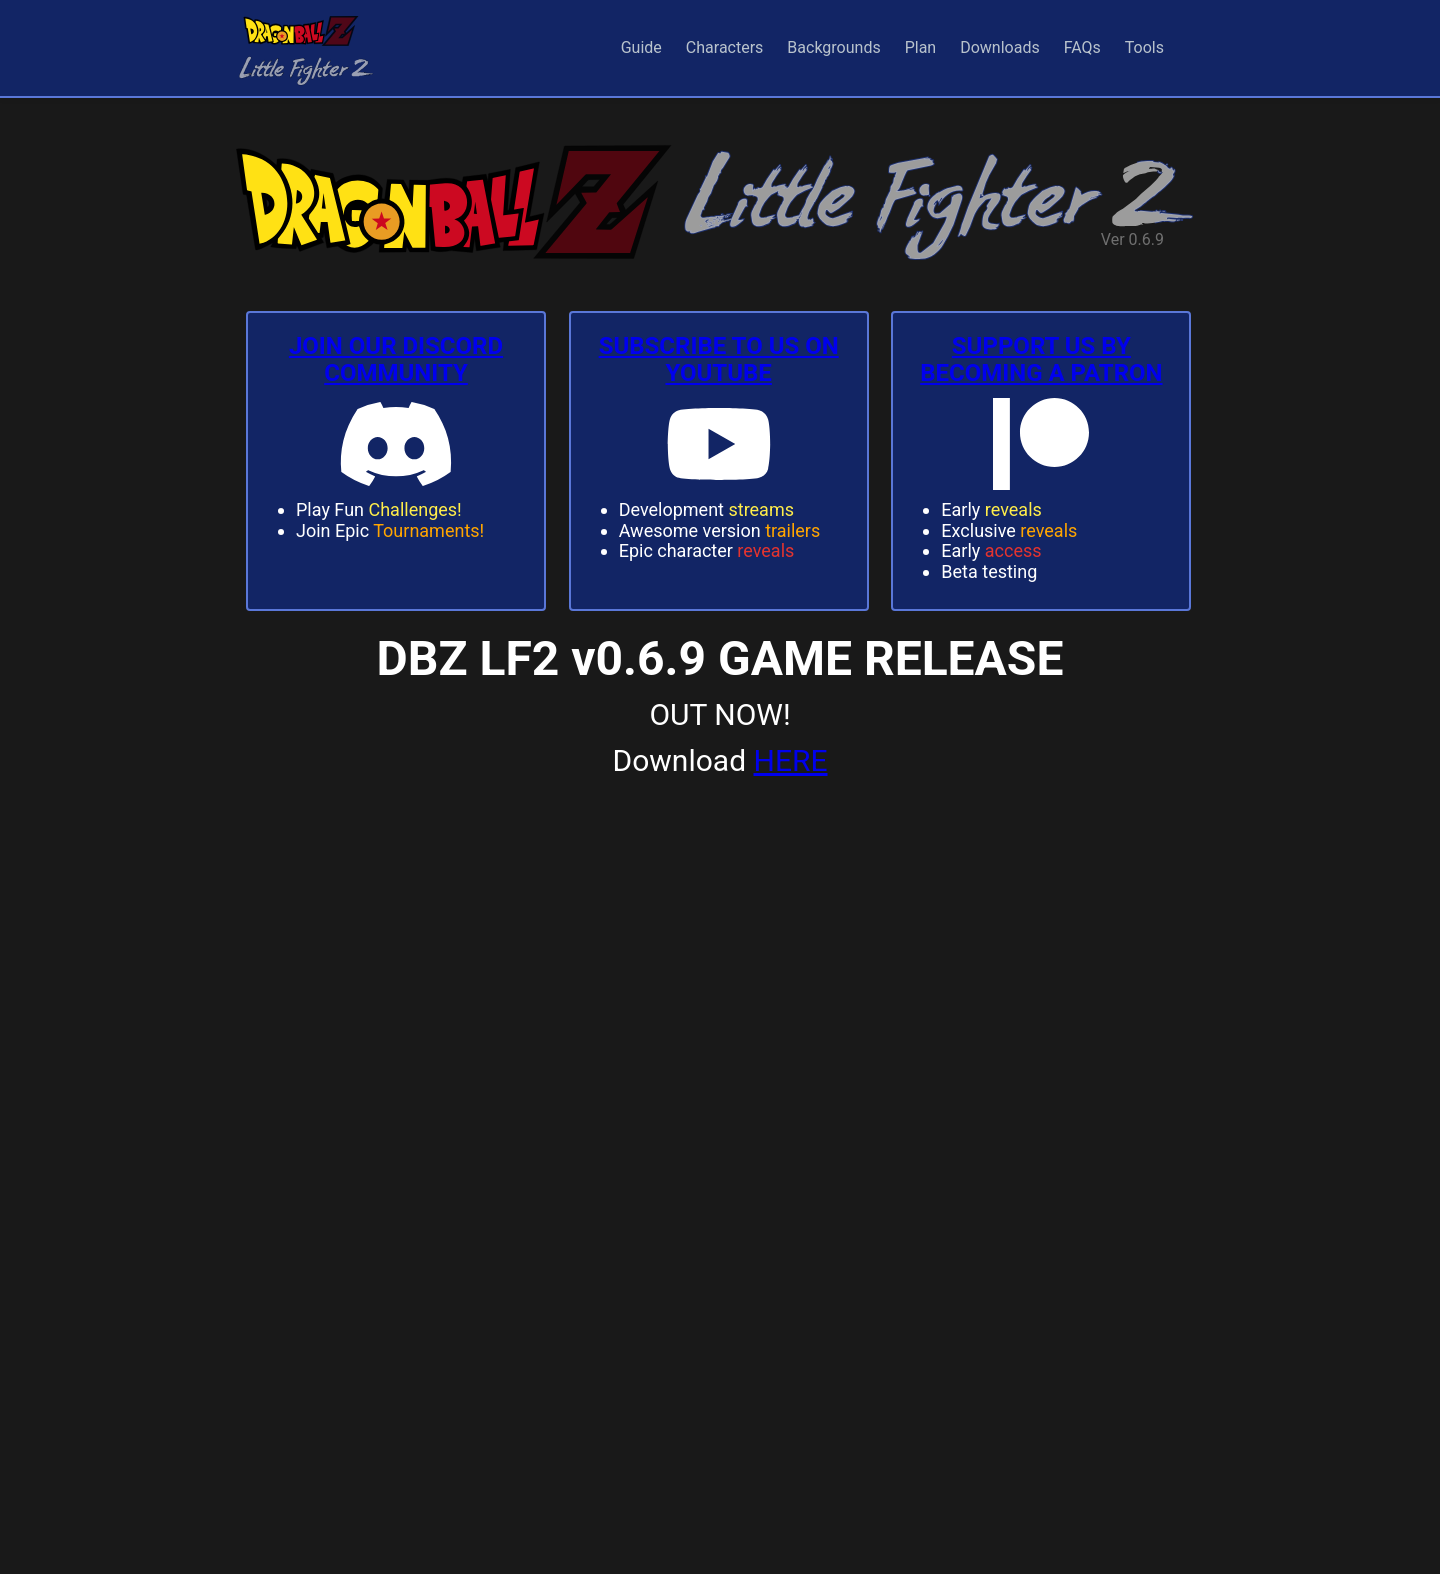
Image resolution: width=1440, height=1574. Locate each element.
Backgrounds (833, 47)
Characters (725, 47)
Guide (641, 47)
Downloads (999, 47)
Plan (921, 47)
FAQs (1082, 47)
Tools (1144, 47)
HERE (791, 760)
